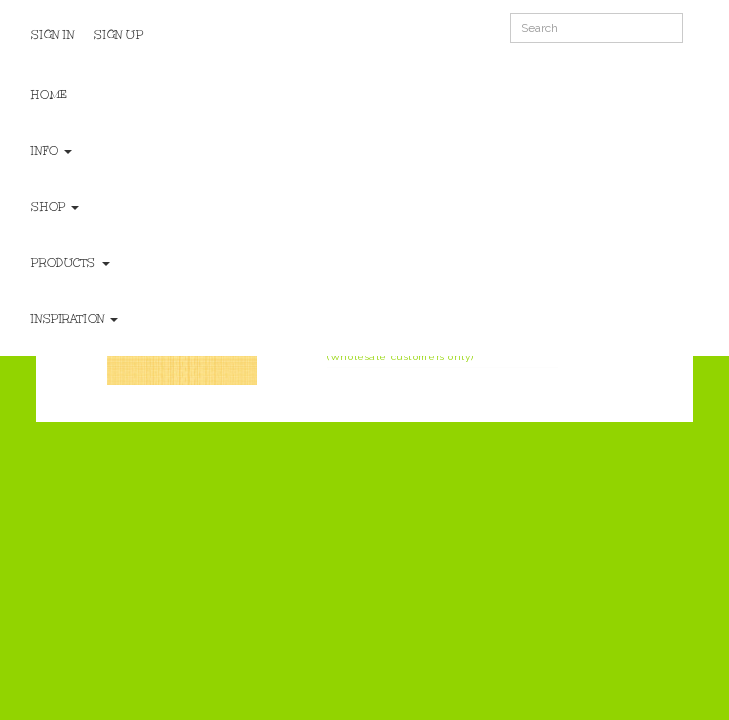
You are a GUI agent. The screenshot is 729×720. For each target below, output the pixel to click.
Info (51, 151)
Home (49, 95)
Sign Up (118, 35)
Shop (55, 207)
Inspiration (74, 319)
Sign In (52, 35)
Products (70, 263)
